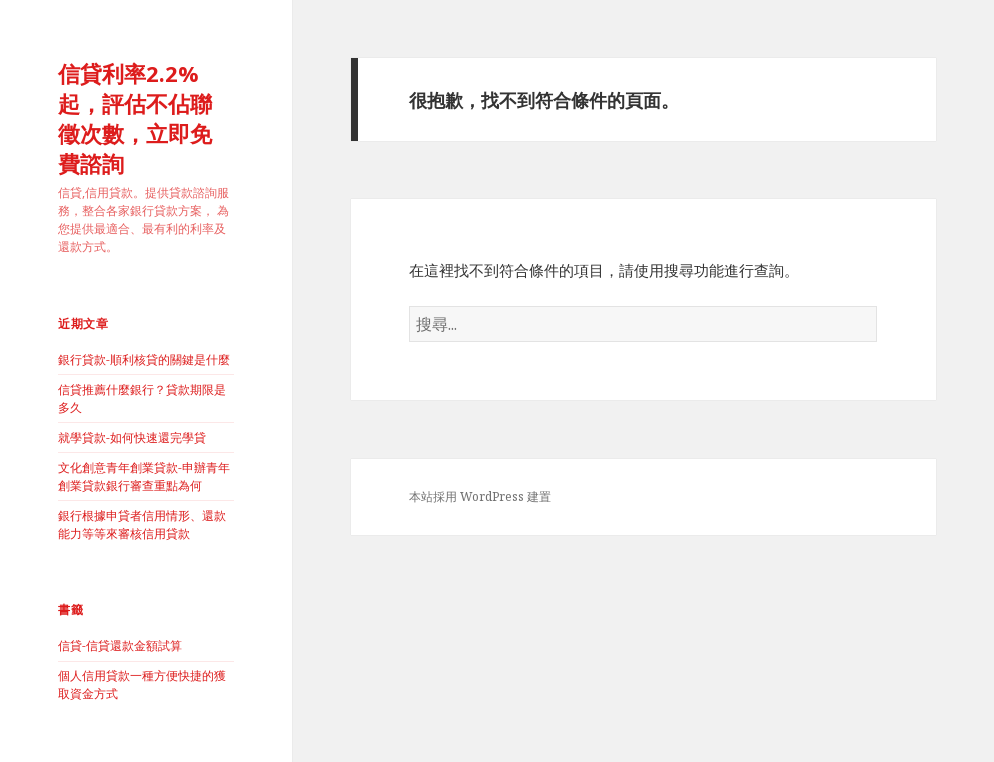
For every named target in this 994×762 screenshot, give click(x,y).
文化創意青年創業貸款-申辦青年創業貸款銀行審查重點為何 (144, 476)
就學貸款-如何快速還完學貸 (132, 437)
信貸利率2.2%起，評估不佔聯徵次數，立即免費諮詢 (135, 118)
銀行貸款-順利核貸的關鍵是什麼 (144, 359)
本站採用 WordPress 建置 (480, 496)
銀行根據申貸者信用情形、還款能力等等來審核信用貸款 (142, 524)
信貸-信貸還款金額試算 (120, 645)
